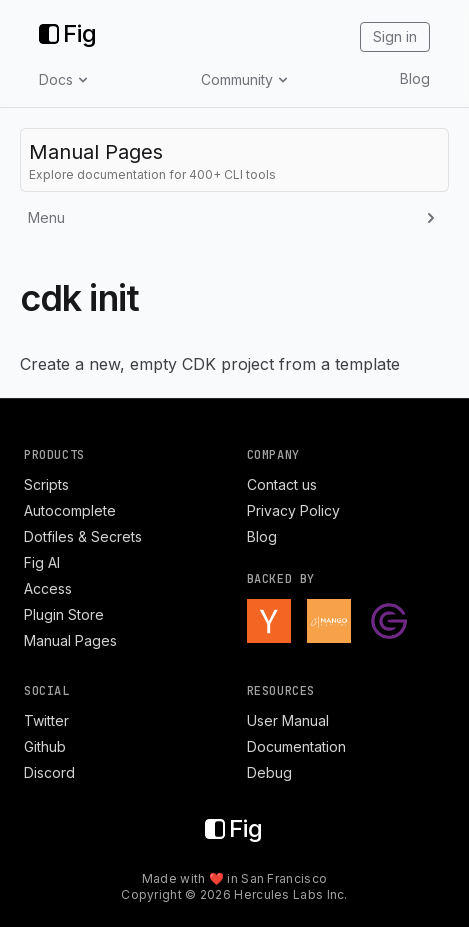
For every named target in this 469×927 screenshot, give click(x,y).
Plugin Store (64, 614)
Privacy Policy (293, 510)
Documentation (296, 746)
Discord (49, 772)
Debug (269, 772)
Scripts (46, 484)
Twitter (46, 720)
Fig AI (42, 562)
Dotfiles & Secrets (83, 536)
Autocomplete (70, 510)
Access (48, 588)
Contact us (282, 484)
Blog (415, 78)
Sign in (395, 36)
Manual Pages (70, 640)
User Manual (288, 720)
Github (45, 746)
